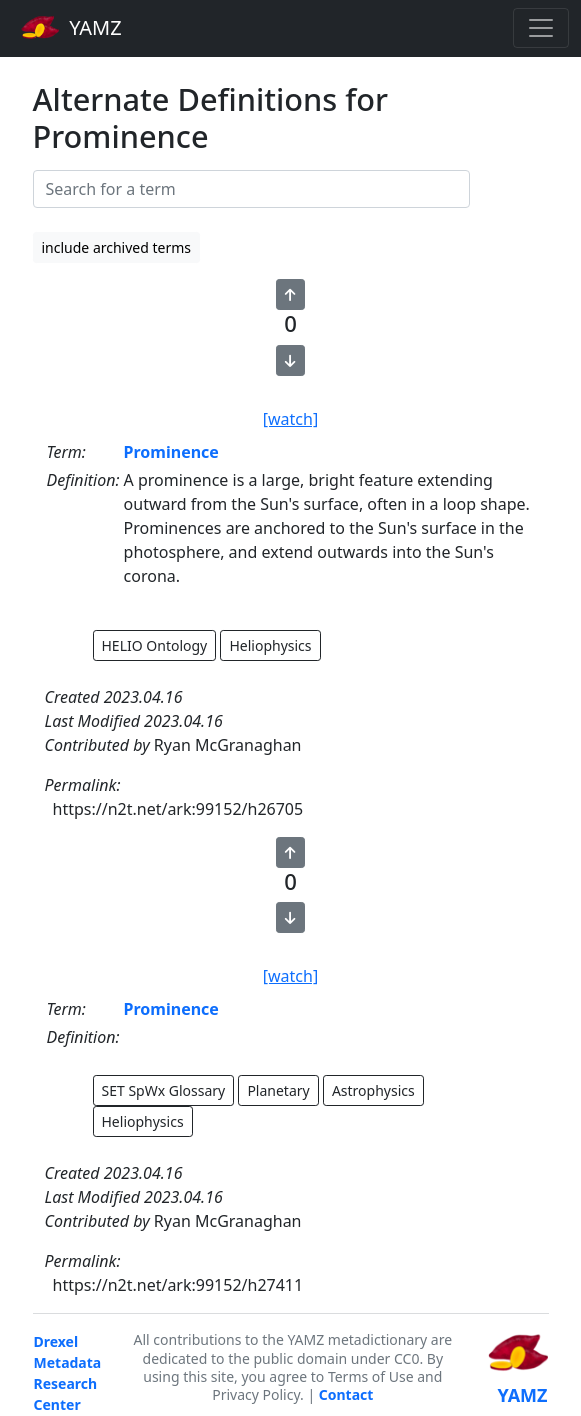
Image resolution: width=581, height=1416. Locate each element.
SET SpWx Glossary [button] (164, 1090)
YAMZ (71, 27)
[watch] (290, 419)
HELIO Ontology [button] (155, 645)
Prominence (171, 452)
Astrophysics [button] (373, 1090)
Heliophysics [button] (270, 645)
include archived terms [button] (117, 247)
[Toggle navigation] (541, 28)
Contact (346, 1394)
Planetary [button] (278, 1090)
